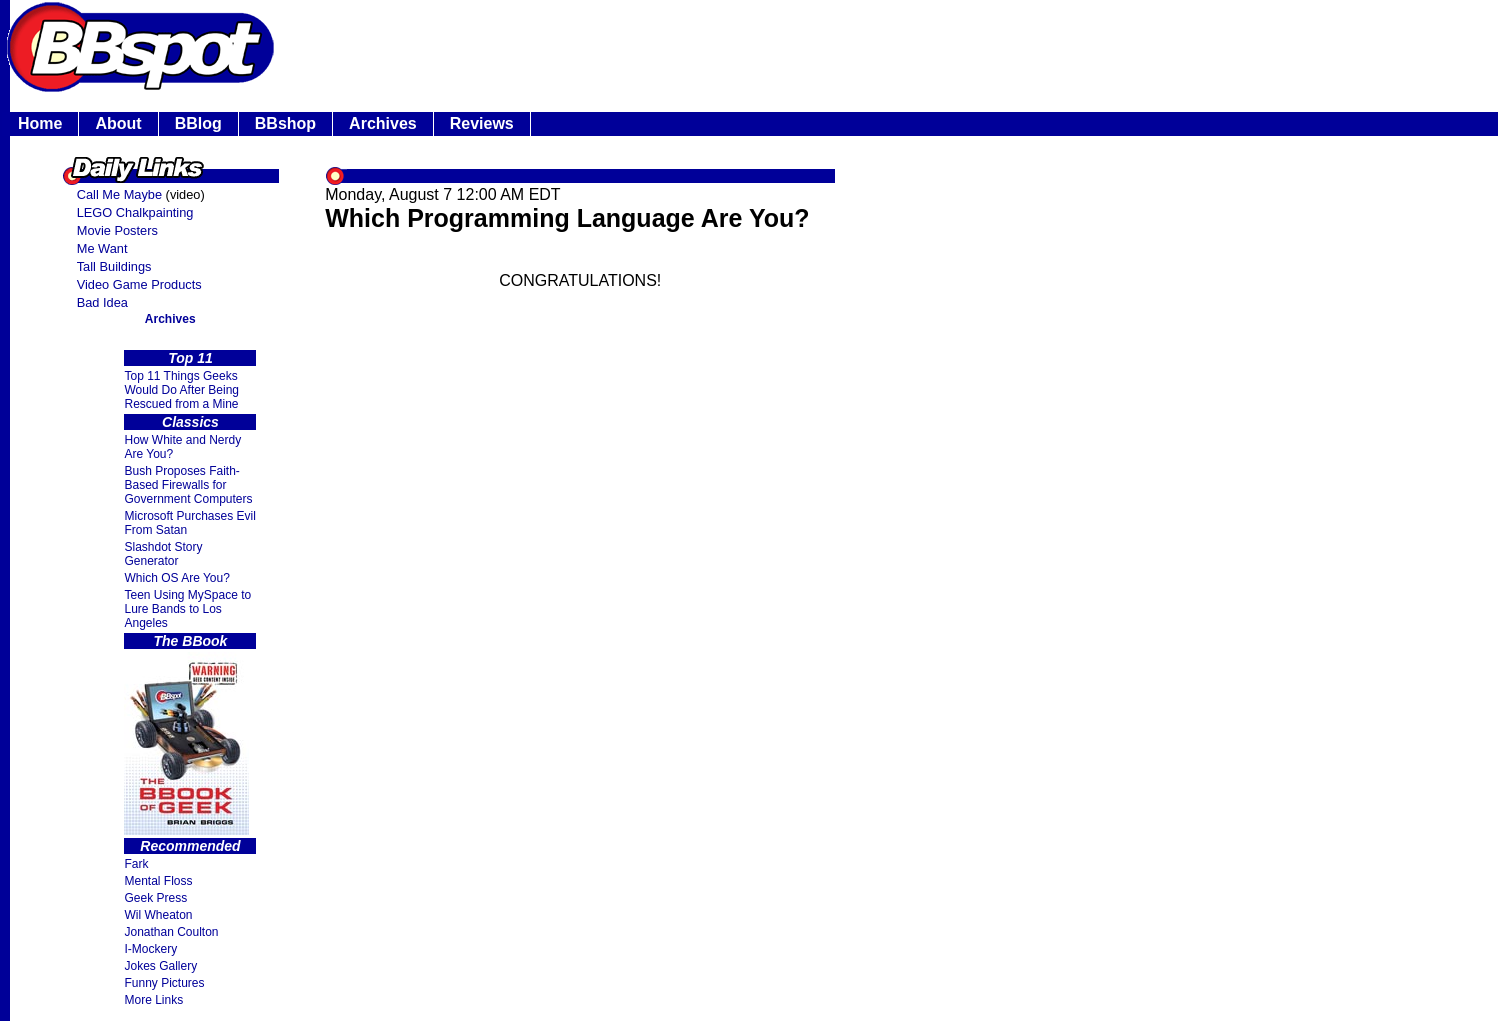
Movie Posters (117, 230)
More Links (153, 1000)
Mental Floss (158, 881)
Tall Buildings (114, 266)
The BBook (191, 641)
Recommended (190, 846)
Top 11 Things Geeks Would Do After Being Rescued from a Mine (181, 390)
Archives (383, 123)
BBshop (285, 123)
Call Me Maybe (119, 194)
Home (40, 123)
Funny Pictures (164, 983)
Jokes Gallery (160, 966)
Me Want (102, 248)
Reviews (482, 123)
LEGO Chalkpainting (135, 212)
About (118, 123)
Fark (136, 864)
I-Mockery (150, 949)
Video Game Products (139, 284)
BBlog (198, 123)
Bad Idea (102, 302)
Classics (190, 422)
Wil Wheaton (158, 915)
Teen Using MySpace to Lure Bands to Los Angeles (187, 609)
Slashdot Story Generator (163, 554)
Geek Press (155, 898)
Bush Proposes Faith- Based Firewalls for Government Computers (188, 485)
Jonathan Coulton (171, 932)
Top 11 (190, 358)
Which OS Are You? (176, 578)
